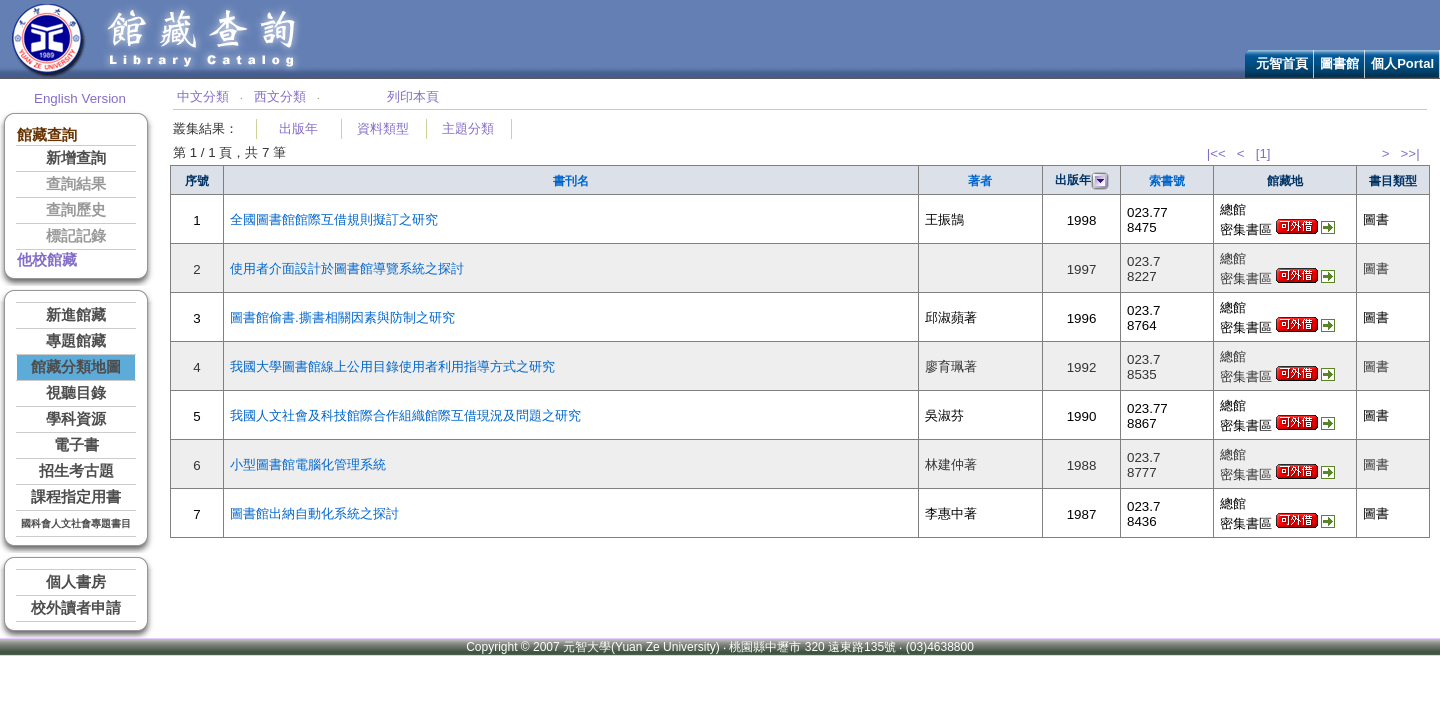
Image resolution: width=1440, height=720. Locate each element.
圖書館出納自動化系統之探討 (314, 513)
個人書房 (76, 582)
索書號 (1167, 181)
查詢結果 (76, 184)
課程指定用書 (76, 497)
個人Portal (1402, 63)
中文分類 (203, 96)
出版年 (298, 128)
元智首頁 (1282, 63)
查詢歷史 (76, 210)
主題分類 (468, 128)
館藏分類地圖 (76, 367)
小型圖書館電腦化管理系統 (308, 464)
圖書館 (1339, 63)
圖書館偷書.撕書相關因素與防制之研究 (342, 317)
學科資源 (76, 419)
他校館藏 (47, 260)
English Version (80, 98)
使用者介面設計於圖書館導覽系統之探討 (347, 268)
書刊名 (571, 181)
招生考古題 (76, 471)
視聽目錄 (76, 393)
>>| (1410, 153)
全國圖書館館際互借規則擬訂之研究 (334, 219)
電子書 (76, 445)
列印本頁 (413, 96)
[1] (1263, 153)
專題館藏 (76, 341)
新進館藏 (76, 315)
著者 (980, 181)
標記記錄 (76, 236)
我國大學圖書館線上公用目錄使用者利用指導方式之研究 (392, 366)
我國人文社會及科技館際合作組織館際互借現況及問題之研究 (405, 415)
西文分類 (280, 96)
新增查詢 (76, 158)
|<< (1216, 153)
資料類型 (383, 128)
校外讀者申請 (76, 608)
